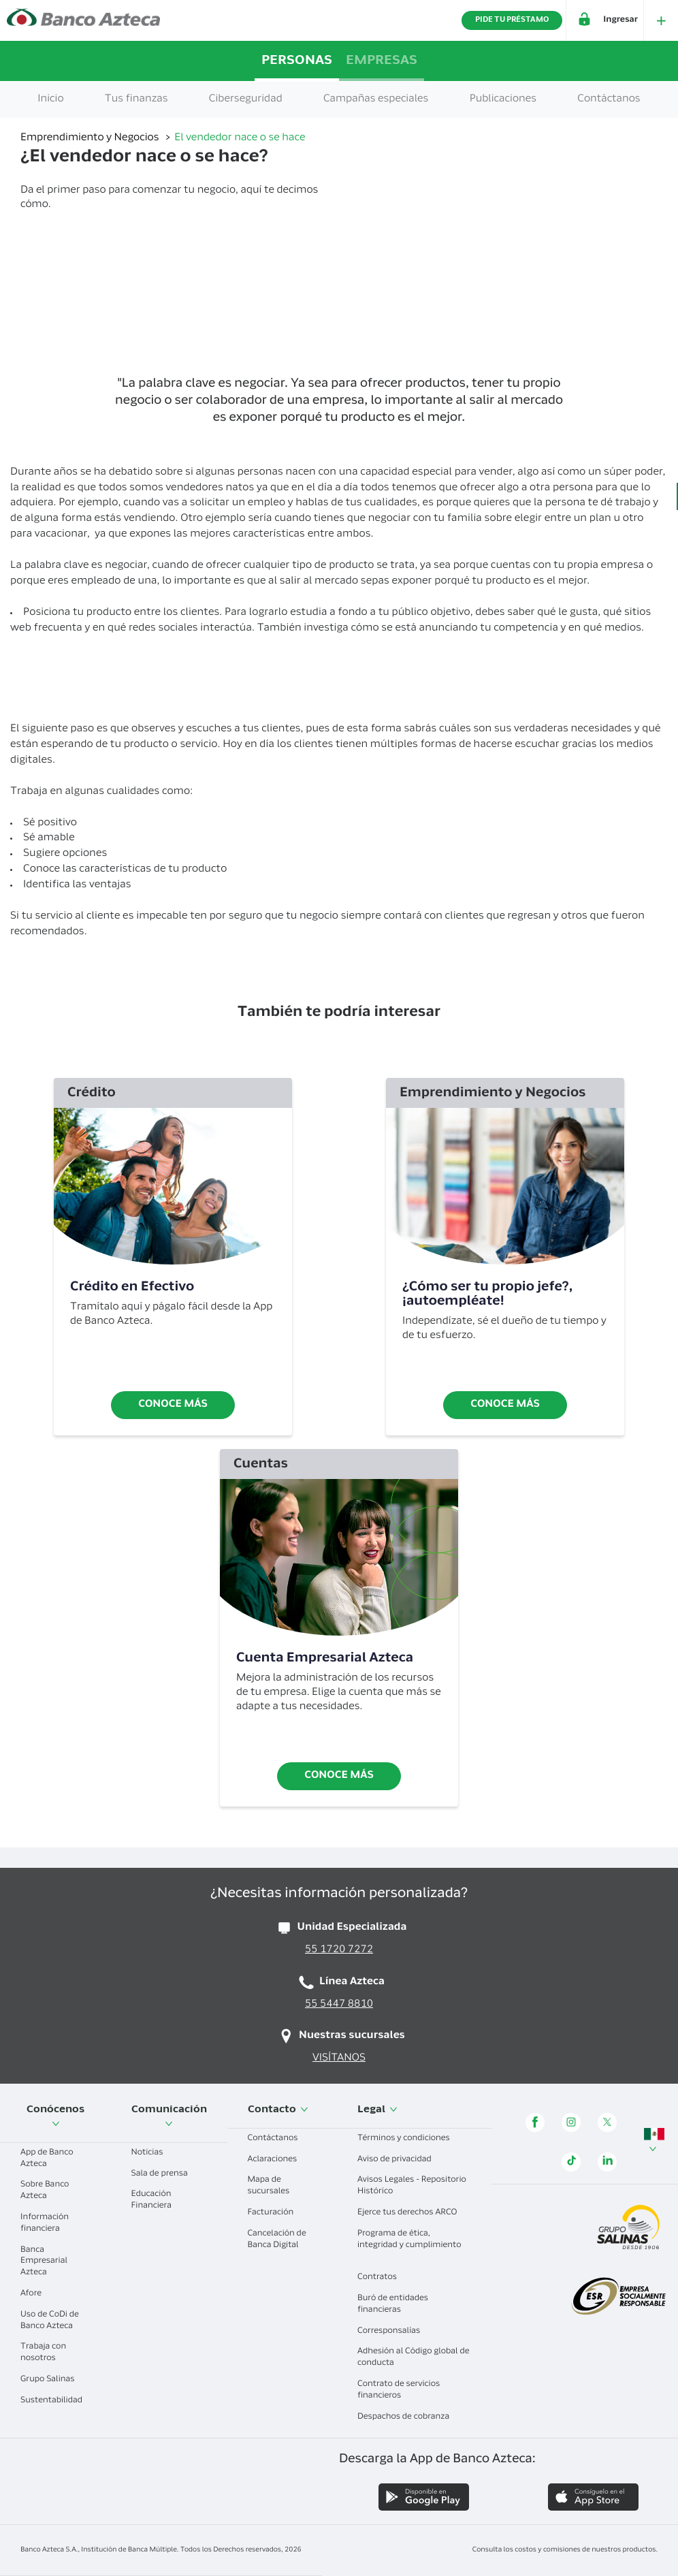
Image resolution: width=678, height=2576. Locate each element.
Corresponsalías (393, 2331)
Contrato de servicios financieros (398, 2390)
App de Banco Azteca (47, 2159)
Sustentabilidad (51, 2406)
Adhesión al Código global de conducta (413, 2358)
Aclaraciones (278, 2160)
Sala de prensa (164, 2174)
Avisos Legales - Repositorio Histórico (411, 2186)
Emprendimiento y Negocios (90, 138)
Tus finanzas (136, 100)
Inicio (50, 100)
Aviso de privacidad (399, 2160)
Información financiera (45, 2223)
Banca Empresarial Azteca (43, 2262)
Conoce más (173, 1405)
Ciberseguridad (245, 100)
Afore (36, 2294)
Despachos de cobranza (408, 2417)
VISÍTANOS (339, 2059)
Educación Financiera (156, 2200)
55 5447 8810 (339, 2005)
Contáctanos (278, 2139)
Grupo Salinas (52, 2380)
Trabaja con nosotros (43, 2353)
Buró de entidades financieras (392, 2305)
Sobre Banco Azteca (44, 2191)
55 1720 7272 (339, 1950)
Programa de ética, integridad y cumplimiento (409, 2245)
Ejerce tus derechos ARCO (412, 2213)
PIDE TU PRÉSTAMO (512, 20)
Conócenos (55, 2116)
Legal (377, 2110)
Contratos (382, 2278)
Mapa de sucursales (274, 2186)
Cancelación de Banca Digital (278, 2240)
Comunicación (169, 2116)
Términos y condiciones (408, 2139)
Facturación (276, 2213)
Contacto (278, 2110)
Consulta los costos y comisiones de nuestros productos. (565, 2550)
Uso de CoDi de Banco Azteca (51, 2321)
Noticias (152, 2153)
